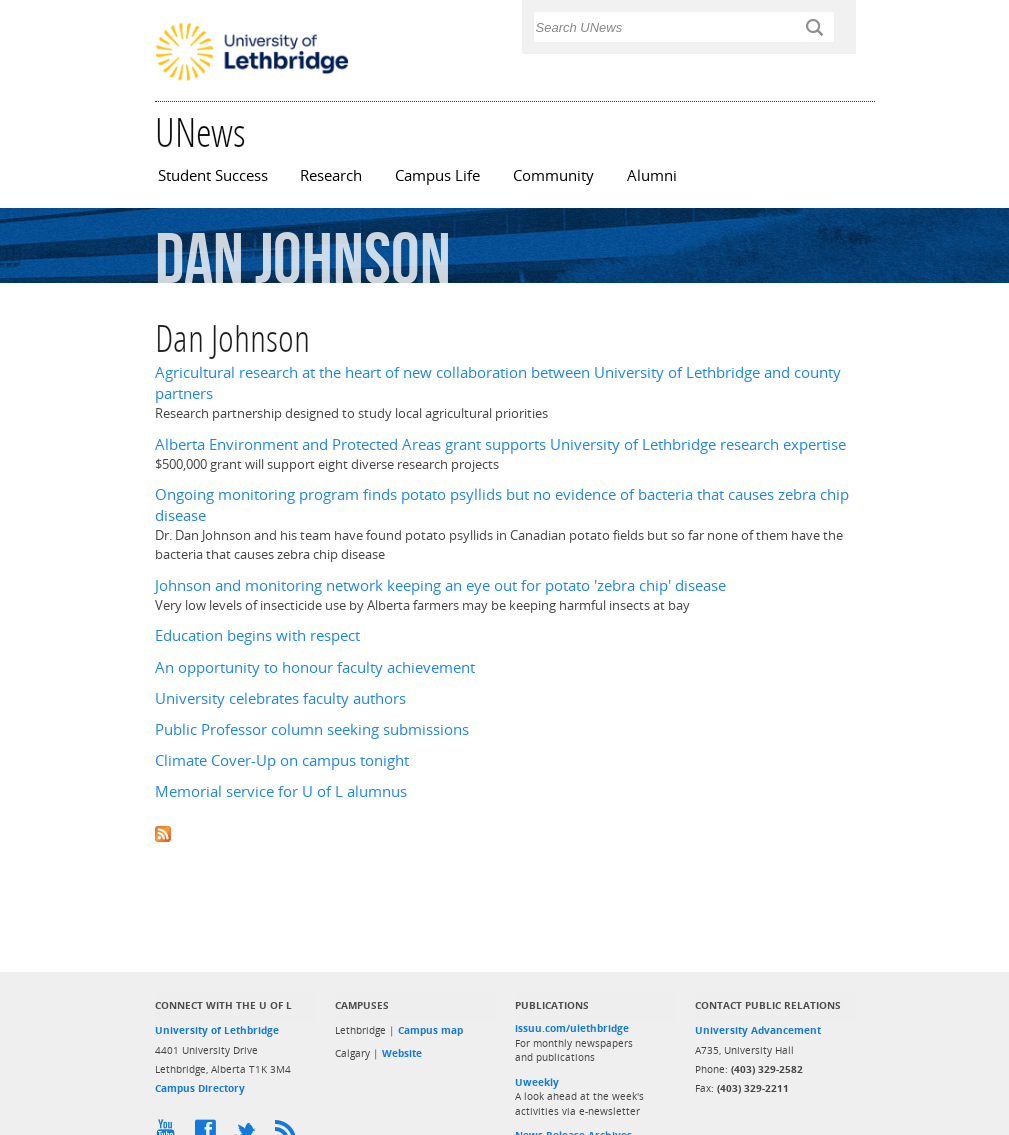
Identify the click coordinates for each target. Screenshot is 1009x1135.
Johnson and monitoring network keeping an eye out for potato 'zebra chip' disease (440, 585)
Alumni (652, 175)
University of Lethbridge (217, 1030)
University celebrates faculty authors (280, 698)
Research (331, 175)
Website (402, 1053)
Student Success (213, 175)
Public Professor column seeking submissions (312, 729)
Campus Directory (200, 1088)
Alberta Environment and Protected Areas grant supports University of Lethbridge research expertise (500, 444)
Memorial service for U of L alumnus (281, 791)
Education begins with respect (257, 635)
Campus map (430, 1030)
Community (553, 175)
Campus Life (437, 175)
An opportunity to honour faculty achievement (315, 667)
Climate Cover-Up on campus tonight (282, 760)
